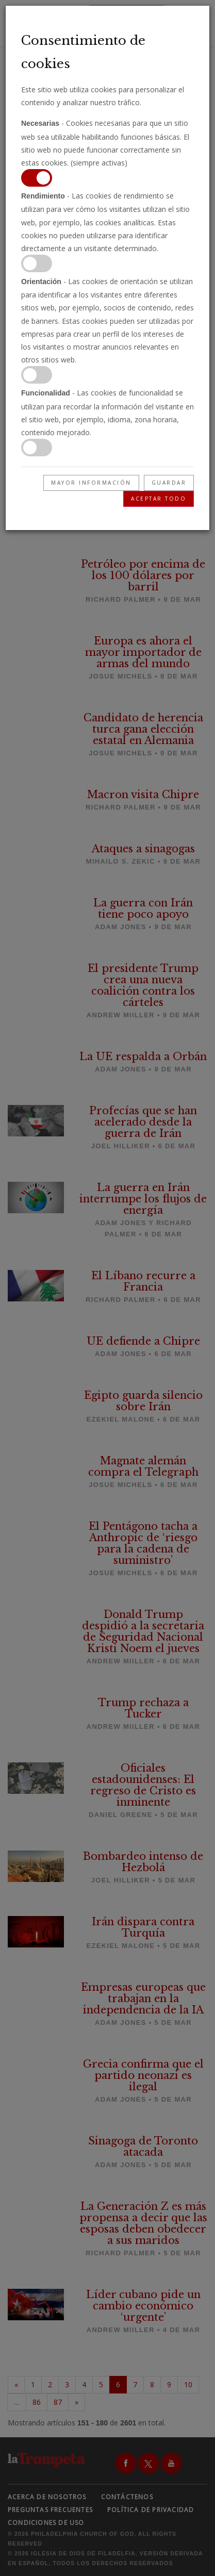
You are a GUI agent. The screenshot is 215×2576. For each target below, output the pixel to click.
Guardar (169, 482)
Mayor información (91, 482)
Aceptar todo (158, 498)
